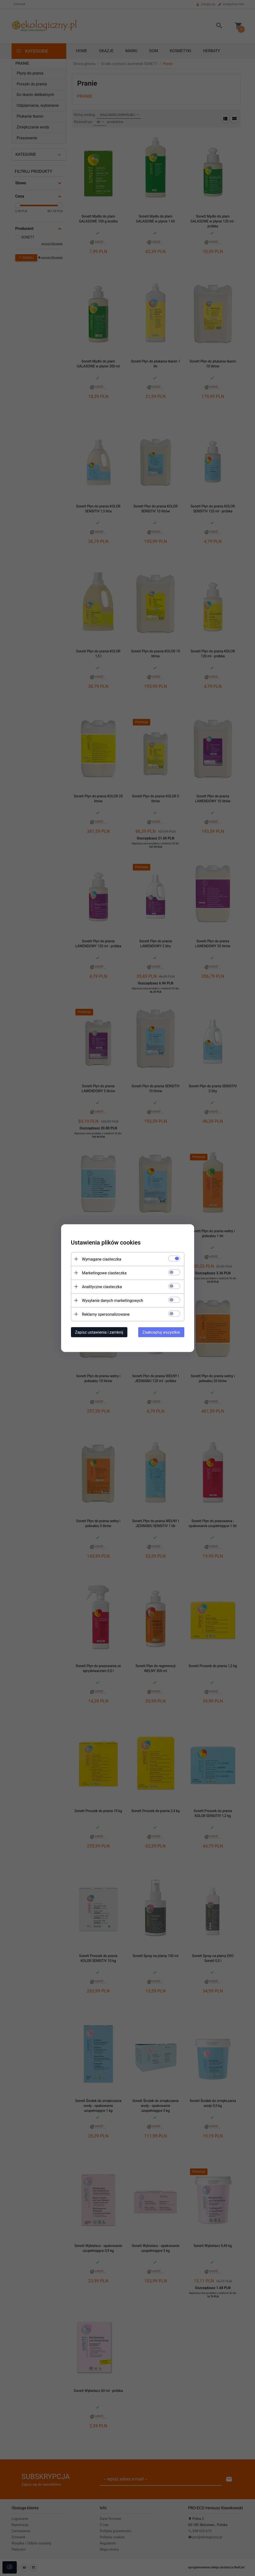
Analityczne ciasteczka (102, 1286)
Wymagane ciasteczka (101, 1259)
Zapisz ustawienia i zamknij (99, 1332)
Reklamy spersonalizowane (106, 1314)
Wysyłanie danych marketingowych (112, 1300)
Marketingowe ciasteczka (104, 1272)
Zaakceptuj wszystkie (161, 1332)
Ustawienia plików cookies (106, 1242)
